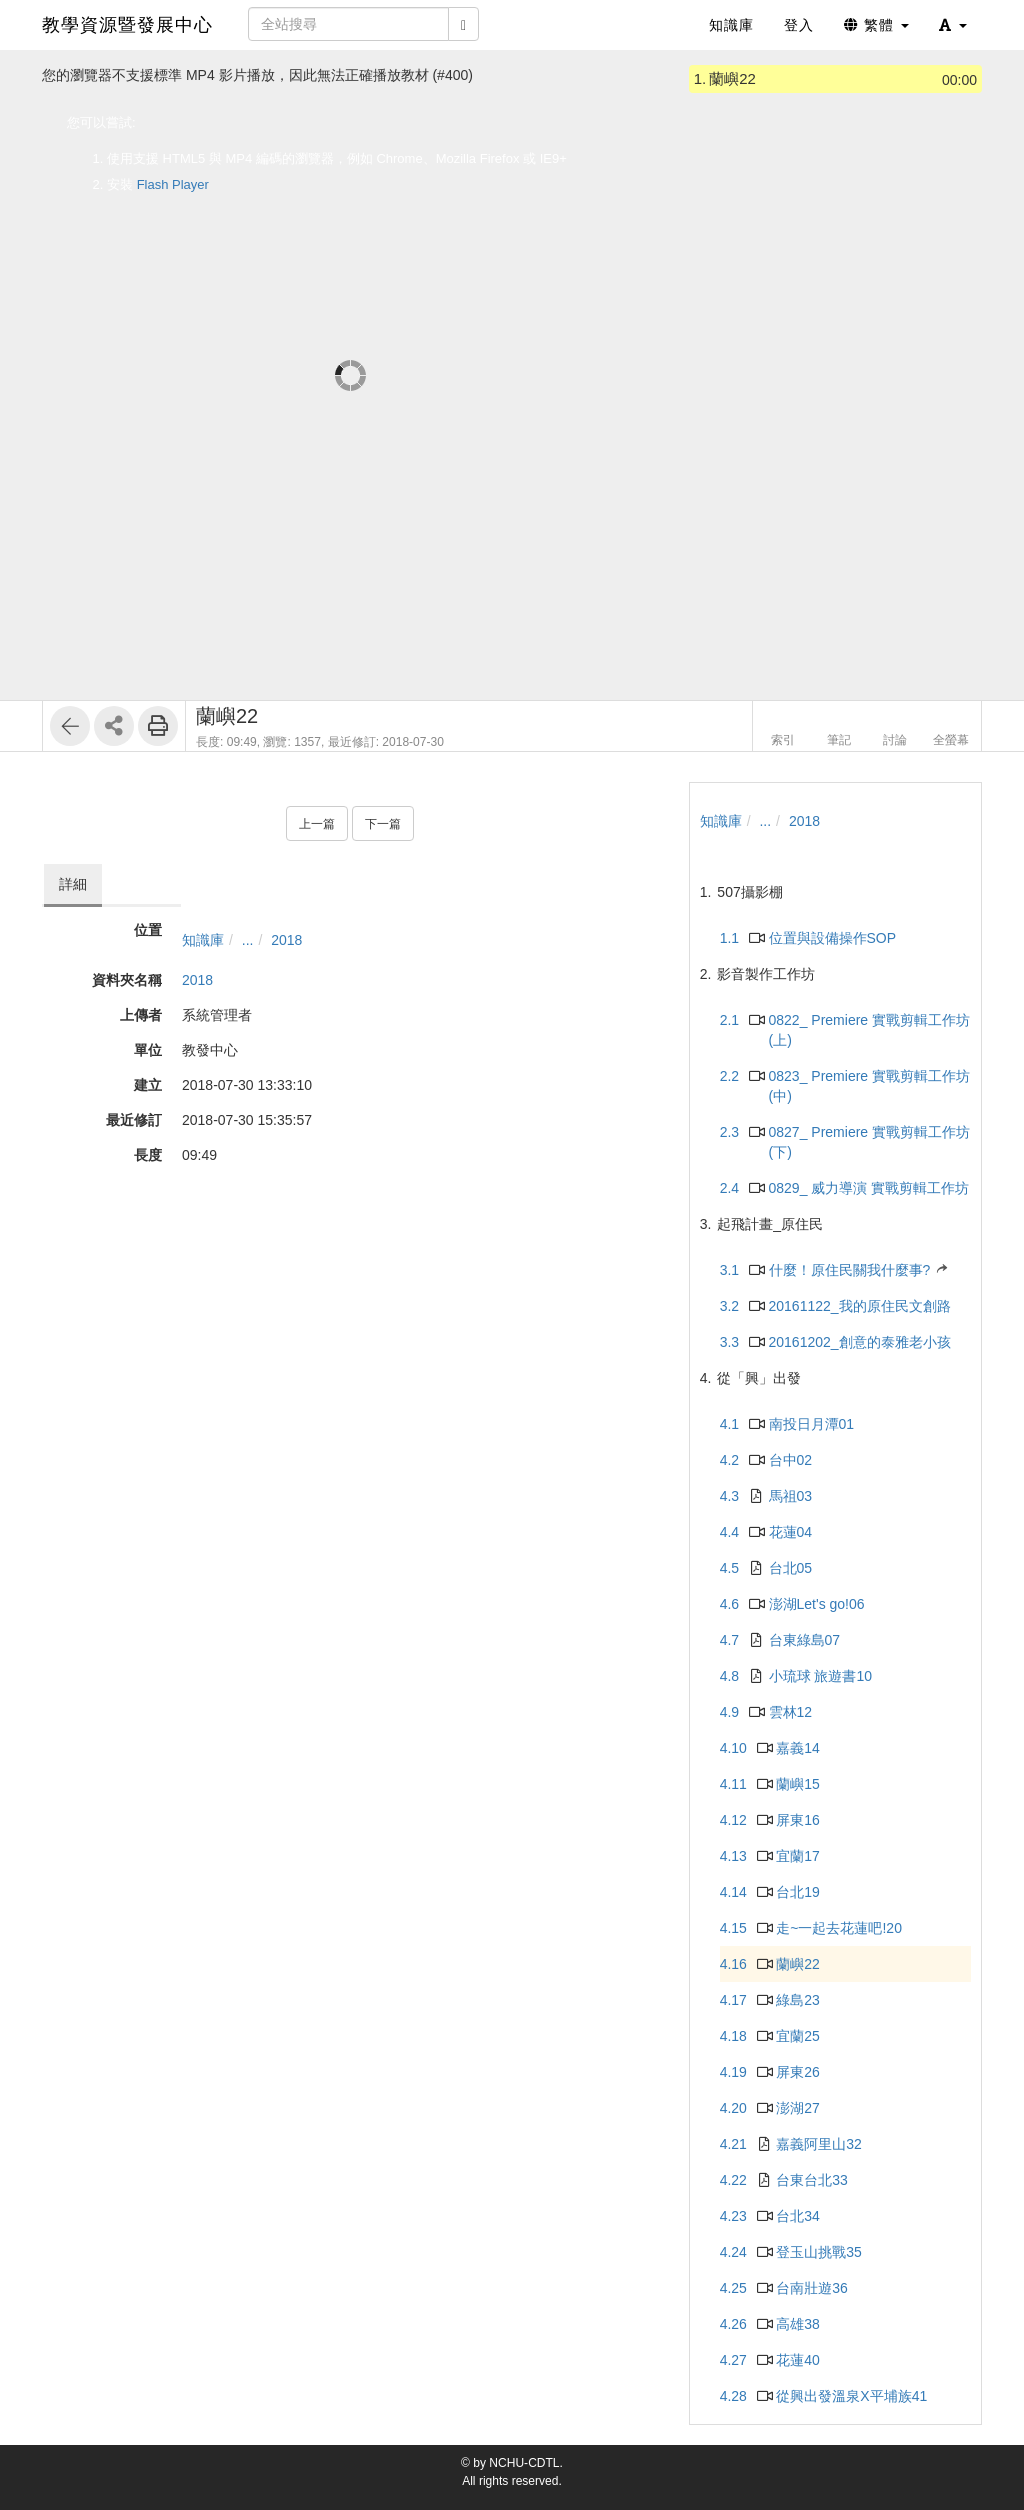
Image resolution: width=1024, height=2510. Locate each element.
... (248, 940)
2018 (286, 940)
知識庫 (203, 940)
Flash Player (173, 184)
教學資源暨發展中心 (127, 25)
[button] (953, 25)
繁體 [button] (876, 25)
